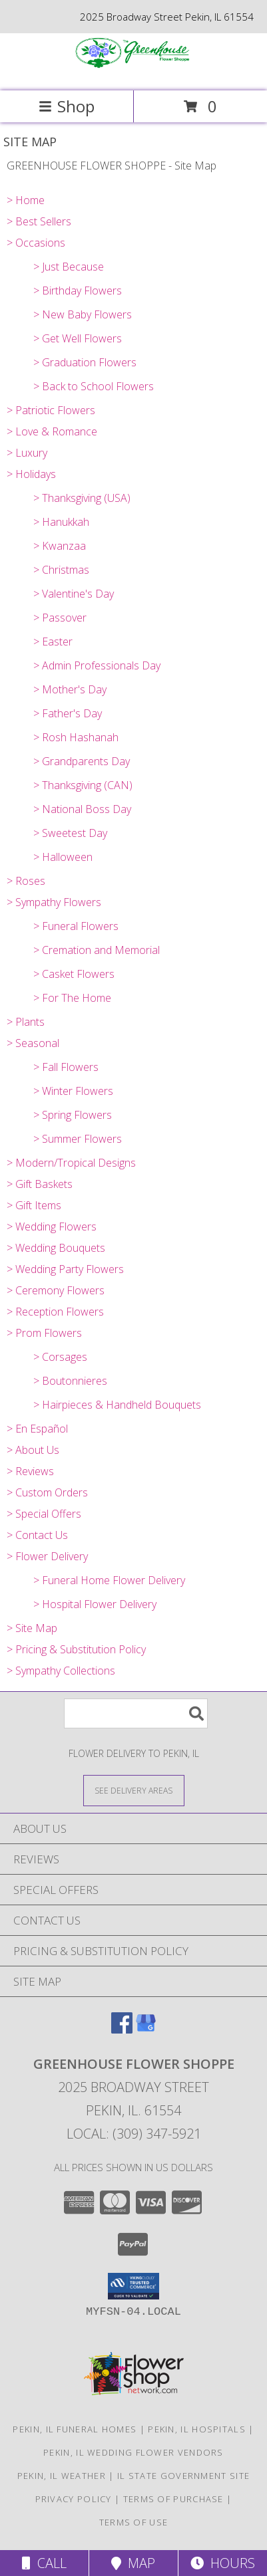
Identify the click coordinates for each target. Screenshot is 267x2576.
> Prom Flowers (44, 1333)
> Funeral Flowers (76, 926)
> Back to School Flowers (93, 386)
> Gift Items (34, 1205)
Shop (67, 106)
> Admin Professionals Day (96, 665)
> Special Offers (44, 1513)
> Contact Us (37, 1535)
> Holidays (31, 474)
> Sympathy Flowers (54, 902)
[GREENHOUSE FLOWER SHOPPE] (134, 71)
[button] (133, 2286)
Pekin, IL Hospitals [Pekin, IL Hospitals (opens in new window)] (197, 2429)
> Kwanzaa (59, 545)
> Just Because (68, 266)
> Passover (60, 617)
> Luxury (27, 452)
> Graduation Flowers (84, 362)
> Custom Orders (47, 1492)
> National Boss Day (82, 809)
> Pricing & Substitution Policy (76, 1649)
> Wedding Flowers (52, 1226)
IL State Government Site (183, 2476)
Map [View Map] (133, 2563)
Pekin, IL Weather (61, 2476)
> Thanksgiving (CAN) (83, 785)
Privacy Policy (73, 2499)
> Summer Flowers (77, 1138)
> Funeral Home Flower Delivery (109, 1580)
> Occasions (36, 242)
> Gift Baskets (40, 1184)
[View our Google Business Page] (145, 2029)
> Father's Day (67, 713)
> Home (26, 200)
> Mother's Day (70, 689)
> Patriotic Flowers (51, 410)
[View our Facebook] (122, 2029)
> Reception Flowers (55, 1311)
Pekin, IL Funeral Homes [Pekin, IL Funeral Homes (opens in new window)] (74, 2429)
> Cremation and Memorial (96, 950)
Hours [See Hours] (222, 2563)
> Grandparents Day (81, 761)
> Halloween (63, 857)
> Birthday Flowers (77, 290)
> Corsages (60, 1356)
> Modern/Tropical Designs (71, 1162)
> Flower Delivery (47, 1556)
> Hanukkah (61, 522)
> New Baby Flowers (82, 314)
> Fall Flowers (66, 1067)
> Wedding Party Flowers (65, 1269)
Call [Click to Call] (44, 2563)
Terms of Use (133, 2522)
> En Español (37, 1428)
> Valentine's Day (73, 593)
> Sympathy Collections (61, 1670)
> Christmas (61, 569)
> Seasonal (33, 1043)
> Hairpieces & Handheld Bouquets (117, 1404)
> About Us (33, 1450)
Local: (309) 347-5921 (134, 2134)
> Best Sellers (39, 221)
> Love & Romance (52, 431)
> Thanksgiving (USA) (82, 498)
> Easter (53, 641)
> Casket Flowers (74, 974)
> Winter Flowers (73, 1091)
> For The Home (72, 998)
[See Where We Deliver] (133, 1790)
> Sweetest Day (70, 833)
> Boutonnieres (70, 1380)
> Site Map (32, 1628)
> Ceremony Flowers (56, 1290)
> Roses (26, 881)
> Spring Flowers (72, 1115)
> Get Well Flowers (77, 338)
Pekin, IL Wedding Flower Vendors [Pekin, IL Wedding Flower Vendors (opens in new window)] (133, 2452)
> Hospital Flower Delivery (94, 1604)
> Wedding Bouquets (56, 1247)
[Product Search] (136, 1713)
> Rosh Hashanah (76, 737)
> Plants (26, 1021)
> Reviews (30, 1471)
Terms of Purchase (173, 2499)
